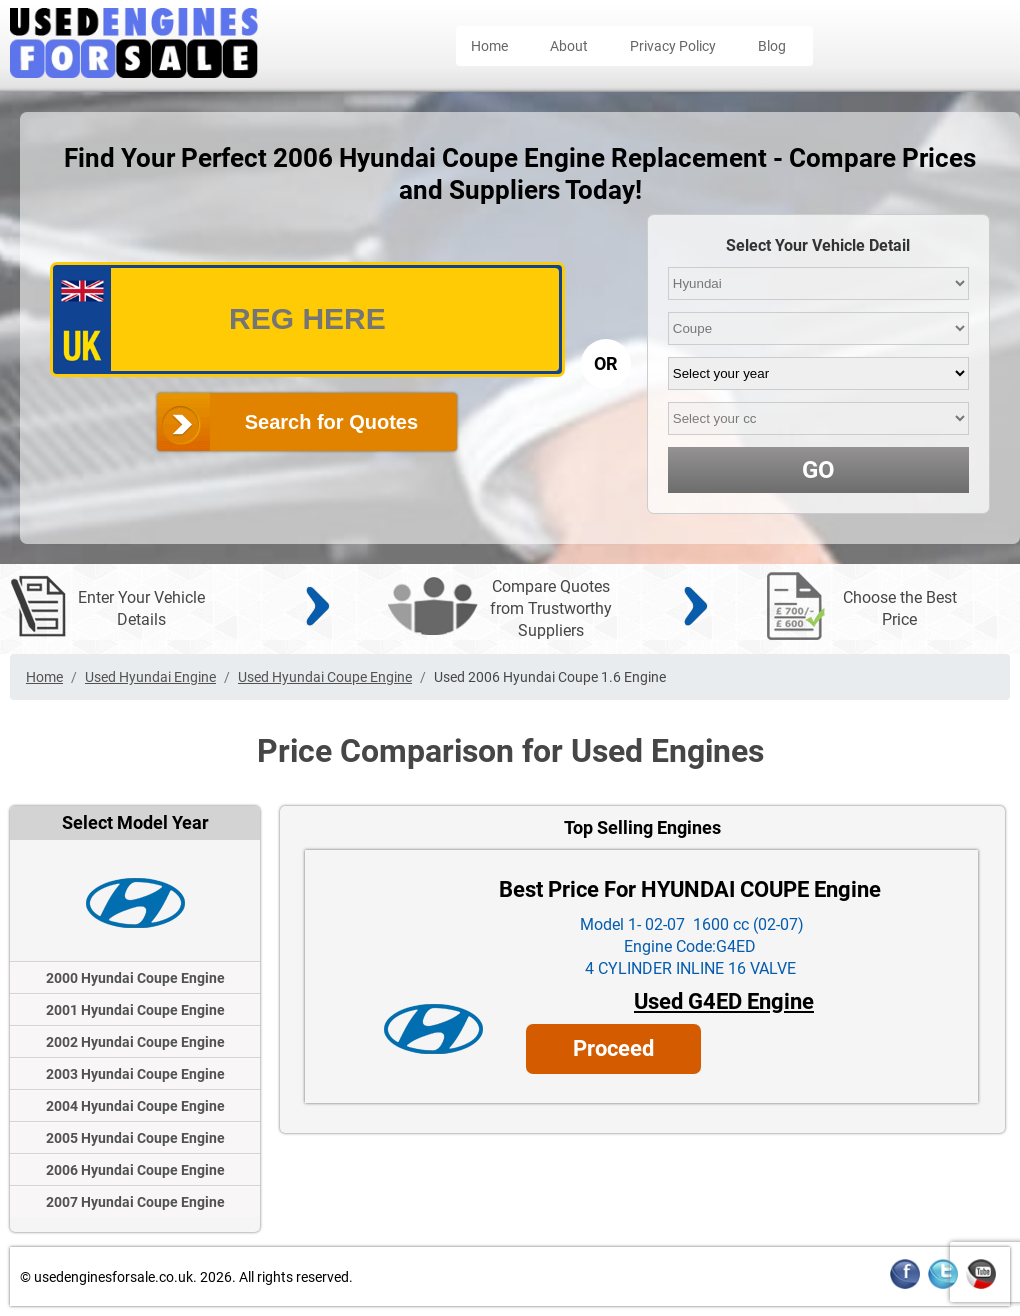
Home (489, 46)
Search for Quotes (331, 422)
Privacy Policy (673, 46)
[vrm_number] (307, 319)
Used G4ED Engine (724, 1001)
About (569, 46)
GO (818, 470)
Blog (772, 46)
